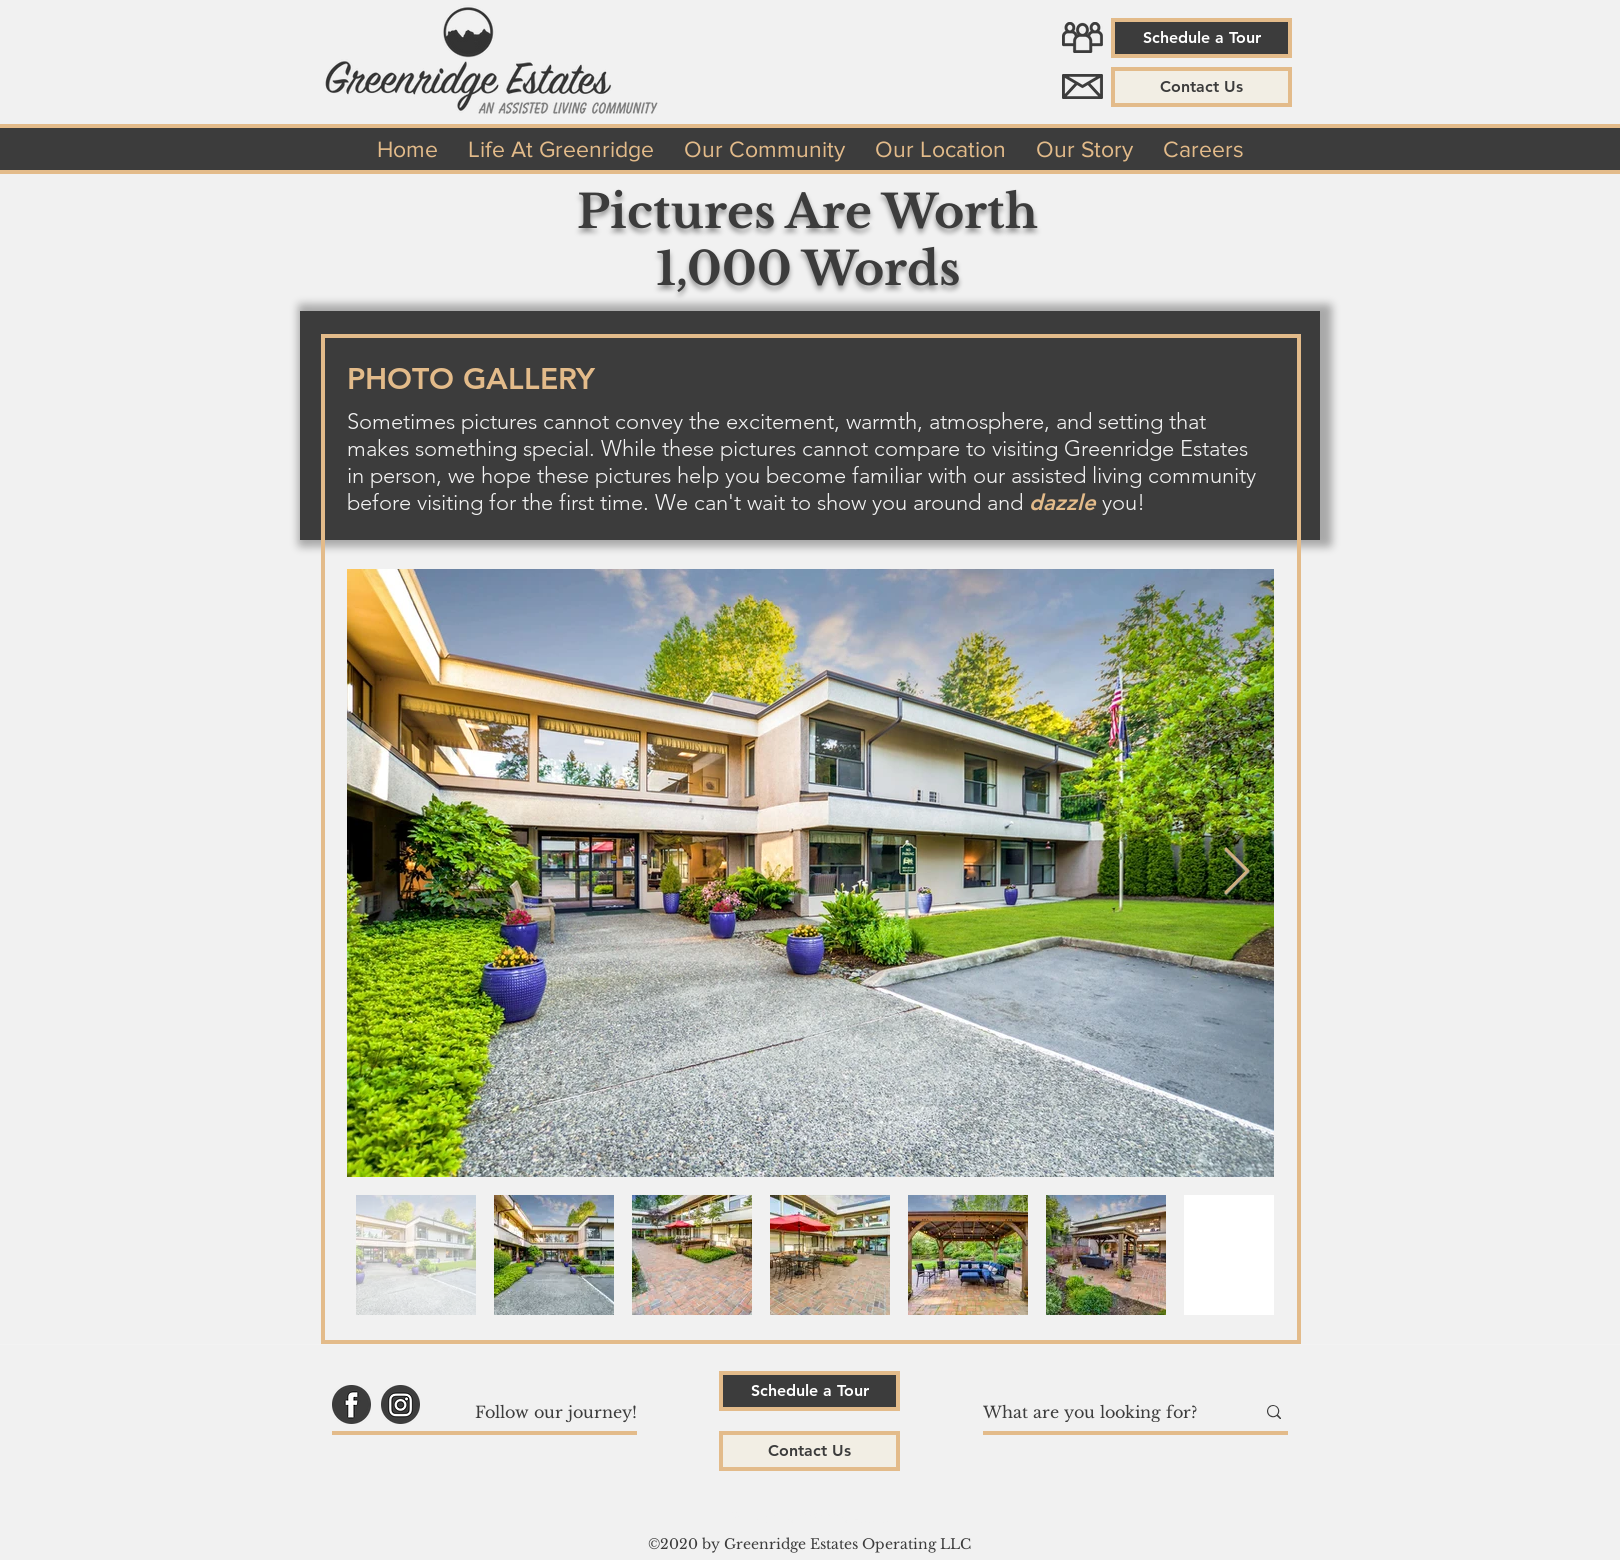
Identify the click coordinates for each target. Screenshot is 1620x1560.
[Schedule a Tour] (1201, 38)
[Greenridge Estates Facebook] (351, 1404)
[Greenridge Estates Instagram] (400, 1404)
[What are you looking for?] (1104, 1412)
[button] (1201, 87)
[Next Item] (1236, 873)
